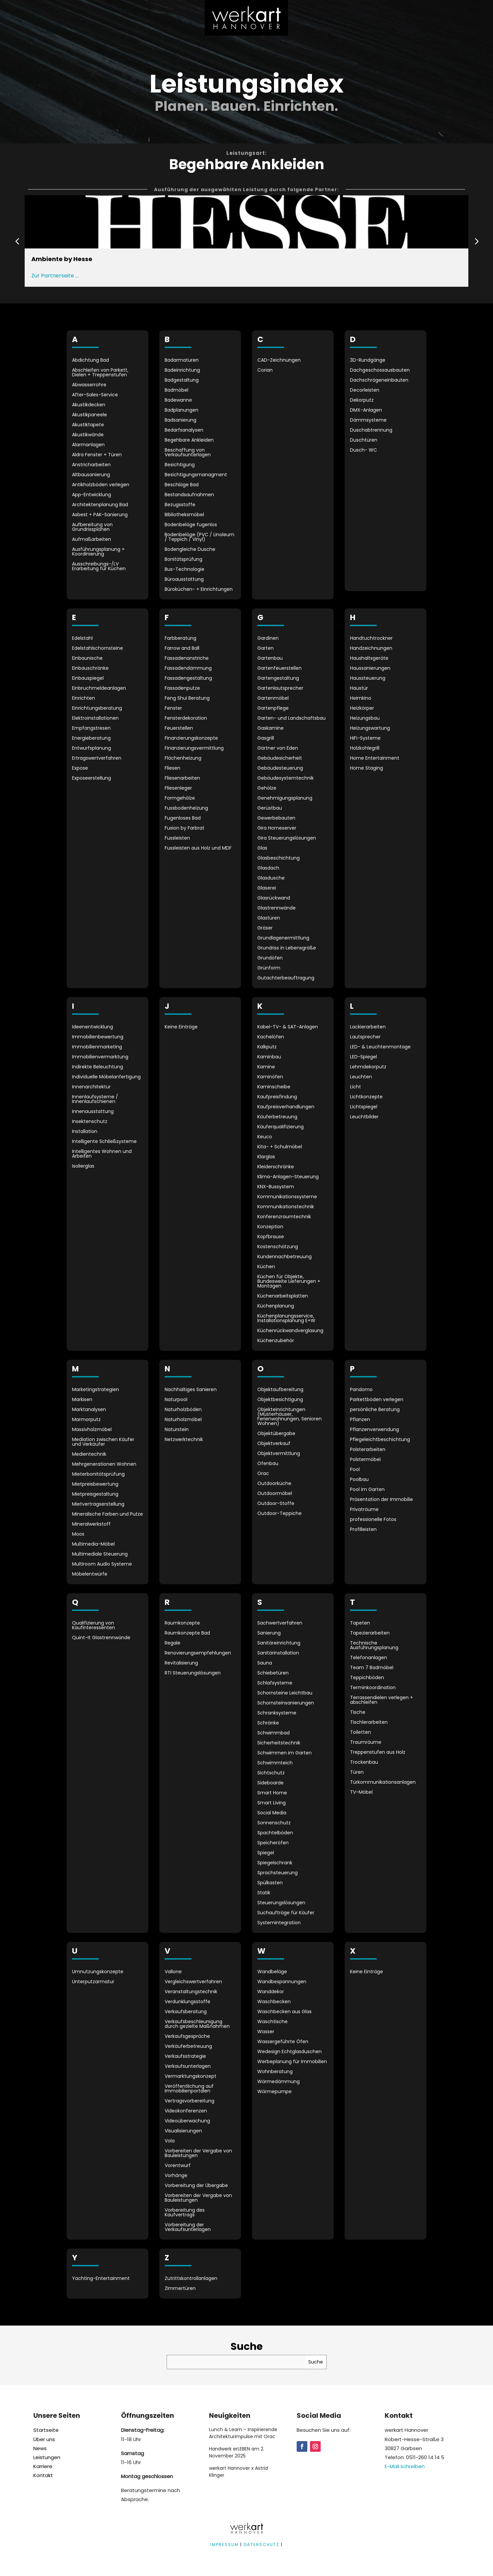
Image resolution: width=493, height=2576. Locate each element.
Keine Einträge (181, 1027)
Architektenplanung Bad (100, 505)
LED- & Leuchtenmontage (380, 1047)
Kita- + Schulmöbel (279, 1147)
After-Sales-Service (95, 395)
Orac (263, 1474)
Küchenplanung (275, 1306)
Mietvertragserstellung (98, 1504)
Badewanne (178, 400)
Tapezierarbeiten (370, 1633)
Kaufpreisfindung (277, 1097)
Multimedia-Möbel (93, 1544)
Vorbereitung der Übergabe (196, 2186)
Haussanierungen (370, 668)
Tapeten (360, 1623)
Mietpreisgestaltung (95, 1494)
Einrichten (83, 698)
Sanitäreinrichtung (278, 1643)
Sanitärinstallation (278, 1653)
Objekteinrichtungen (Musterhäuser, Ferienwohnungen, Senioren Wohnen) (289, 1417)
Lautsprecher (365, 1037)
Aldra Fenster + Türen (97, 455)
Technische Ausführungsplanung (374, 1646)
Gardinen (268, 638)
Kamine (266, 1067)
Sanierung (269, 1633)
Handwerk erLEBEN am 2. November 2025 (236, 2452)
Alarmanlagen (88, 445)
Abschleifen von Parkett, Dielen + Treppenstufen (100, 373)
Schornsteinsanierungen (285, 1703)
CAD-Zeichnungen (279, 360)
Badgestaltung (182, 380)
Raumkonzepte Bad (187, 1633)
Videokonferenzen (186, 2111)
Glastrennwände (276, 908)
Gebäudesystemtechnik (285, 778)
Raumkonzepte (182, 1623)
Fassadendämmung (188, 668)
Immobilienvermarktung (100, 1057)
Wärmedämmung (278, 2082)
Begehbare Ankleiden (189, 440)
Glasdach (268, 868)
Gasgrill (265, 738)
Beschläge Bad (182, 485)
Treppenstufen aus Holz (377, 1752)
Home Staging (366, 768)
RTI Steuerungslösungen (193, 1673)
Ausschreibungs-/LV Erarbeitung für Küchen (99, 566)
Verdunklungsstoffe (187, 2002)
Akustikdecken (88, 405)
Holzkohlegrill (364, 748)
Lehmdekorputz (368, 1067)
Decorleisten (364, 390)
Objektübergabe (276, 1434)
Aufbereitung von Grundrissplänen (92, 527)
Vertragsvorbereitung (189, 2101)
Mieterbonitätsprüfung (98, 1474)
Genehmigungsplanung (284, 798)
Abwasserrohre (89, 385)
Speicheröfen (273, 1843)
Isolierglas (83, 1166)
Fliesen (172, 768)
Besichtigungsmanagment (196, 475)
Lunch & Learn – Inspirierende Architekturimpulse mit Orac (243, 2433)
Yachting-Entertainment (101, 2279)
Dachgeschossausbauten (380, 370)
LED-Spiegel (363, 1057)
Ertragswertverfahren (96, 758)
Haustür (359, 688)
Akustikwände (88, 435)
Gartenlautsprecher (280, 688)
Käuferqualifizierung (280, 1127)
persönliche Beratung (375, 1410)
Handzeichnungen (371, 648)
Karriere (42, 2466)
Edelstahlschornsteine (97, 648)
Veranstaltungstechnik (191, 1992)
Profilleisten (363, 1530)
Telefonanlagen (368, 1658)
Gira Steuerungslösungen (286, 838)
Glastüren (268, 918)
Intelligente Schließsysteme (104, 1142)
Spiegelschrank (274, 1863)
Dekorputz (362, 400)
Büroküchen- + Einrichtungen (199, 589)
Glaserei (266, 888)
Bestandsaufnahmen (189, 495)
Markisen (82, 1400)
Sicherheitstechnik (278, 1743)
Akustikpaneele (89, 415)
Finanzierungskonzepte (191, 738)
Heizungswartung (370, 728)
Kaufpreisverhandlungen (285, 1107)
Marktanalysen (89, 1410)
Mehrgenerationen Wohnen (104, 1464)
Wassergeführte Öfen (282, 2042)
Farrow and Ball (182, 648)
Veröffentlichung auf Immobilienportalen (189, 2089)
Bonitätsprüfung (183, 559)
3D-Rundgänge (367, 360)
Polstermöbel (365, 1460)
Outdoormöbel (274, 1494)
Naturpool (176, 1400)
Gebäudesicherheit (279, 758)
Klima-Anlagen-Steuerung (288, 1177)
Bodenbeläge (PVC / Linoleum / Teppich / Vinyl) (199, 537)
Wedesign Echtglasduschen (289, 2052)
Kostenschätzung (277, 1247)
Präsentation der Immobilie (381, 1500)
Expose (80, 768)
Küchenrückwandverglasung (290, 1331)
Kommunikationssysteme (287, 1197)
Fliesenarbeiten (182, 778)
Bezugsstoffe (180, 505)
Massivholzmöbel (92, 1430)
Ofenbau (267, 1464)
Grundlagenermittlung (283, 938)
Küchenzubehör (275, 1341)
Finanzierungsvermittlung (194, 748)
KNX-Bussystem (275, 1187)
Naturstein (177, 1430)
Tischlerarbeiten (369, 1722)
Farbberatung (180, 638)
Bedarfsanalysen (184, 430)
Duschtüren (363, 440)
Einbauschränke (90, 668)
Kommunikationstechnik (285, 1207)
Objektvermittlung (278, 1454)
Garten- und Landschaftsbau (291, 718)
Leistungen (46, 2457)
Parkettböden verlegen (376, 1400)
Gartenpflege (273, 708)
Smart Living (271, 1803)
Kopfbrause (270, 1237)
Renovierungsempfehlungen (198, 1653)
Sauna (264, 1663)
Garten (265, 648)
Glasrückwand (273, 898)
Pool (355, 1470)
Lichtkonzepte (366, 1097)
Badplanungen (181, 410)
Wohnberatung (275, 2072)
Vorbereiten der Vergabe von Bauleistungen (198, 2153)
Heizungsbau (365, 718)
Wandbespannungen (281, 1982)
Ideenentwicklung (92, 1027)
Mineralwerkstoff (91, 1524)
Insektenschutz (89, 1122)
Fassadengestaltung (188, 678)
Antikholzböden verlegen (100, 485)
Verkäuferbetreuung (188, 2046)
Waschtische (272, 2022)
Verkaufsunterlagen (188, 2066)
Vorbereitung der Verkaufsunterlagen (188, 2227)
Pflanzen (360, 1420)
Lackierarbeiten (368, 1027)
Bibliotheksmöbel (184, 515)
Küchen (266, 1267)
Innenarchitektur (91, 1087)
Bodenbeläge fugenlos (191, 525)
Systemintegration (279, 1923)
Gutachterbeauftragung (285, 978)
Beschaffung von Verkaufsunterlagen (188, 453)
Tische (357, 1712)
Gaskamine (270, 728)
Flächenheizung (183, 758)
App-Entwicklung (91, 495)
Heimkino (360, 698)
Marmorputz (86, 1420)
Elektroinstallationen (95, 718)
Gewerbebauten (276, 818)
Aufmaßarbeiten (91, 540)
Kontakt (43, 2475)
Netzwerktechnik (184, 1440)
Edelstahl (82, 638)
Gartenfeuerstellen (279, 668)
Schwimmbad (273, 1733)
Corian (265, 370)
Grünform (268, 968)
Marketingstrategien (95, 1390)
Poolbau (359, 1480)
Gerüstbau (269, 808)
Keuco (264, 1137)
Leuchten (361, 1077)
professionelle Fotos (373, 1520)
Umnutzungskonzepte (97, 1972)
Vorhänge (176, 2176)
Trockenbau (364, 1762)
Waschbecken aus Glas (284, 2012)
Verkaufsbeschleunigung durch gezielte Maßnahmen (197, 2024)
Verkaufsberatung (186, 2012)
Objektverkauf (273, 1444)
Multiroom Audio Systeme (102, 1564)
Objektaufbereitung (280, 1390)
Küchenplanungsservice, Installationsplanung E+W (286, 1318)
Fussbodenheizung (186, 808)
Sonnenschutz (274, 1823)
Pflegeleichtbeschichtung (380, 1440)
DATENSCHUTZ (261, 2544)
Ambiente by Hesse (61, 259)
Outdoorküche (274, 1484)
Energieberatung (91, 738)
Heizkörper (362, 708)
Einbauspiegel (88, 678)
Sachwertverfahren (279, 1623)
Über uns (44, 2439)
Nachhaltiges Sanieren (191, 1390)
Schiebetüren (273, 1673)
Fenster (173, 708)
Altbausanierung (91, 475)
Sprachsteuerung (277, 1873)
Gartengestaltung (278, 678)
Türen (357, 1772)
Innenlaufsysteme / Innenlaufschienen (95, 1099)
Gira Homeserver (276, 828)
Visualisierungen (183, 2131)
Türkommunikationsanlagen (383, 1782)
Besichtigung (180, 465)
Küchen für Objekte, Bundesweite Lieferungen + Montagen (288, 1281)
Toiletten (360, 1732)
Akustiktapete (88, 425)
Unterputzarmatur (93, 1982)
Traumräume (365, 1742)
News (40, 2448)
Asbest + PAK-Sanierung (100, 515)
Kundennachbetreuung (284, 1257)
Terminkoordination (373, 1688)
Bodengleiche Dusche (190, 549)
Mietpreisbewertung (95, 1484)
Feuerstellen (179, 728)
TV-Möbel (361, 1792)
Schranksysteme (276, 1713)
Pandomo (361, 1390)
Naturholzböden (183, 1410)
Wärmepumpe (274, 2092)
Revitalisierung (181, 1663)
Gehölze (266, 788)
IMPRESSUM (224, 2544)
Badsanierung (180, 420)
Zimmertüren (180, 2289)
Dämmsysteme (368, 420)
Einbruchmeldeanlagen (99, 688)
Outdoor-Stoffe (275, 1504)
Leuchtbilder (364, 1117)
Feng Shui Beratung (187, 698)
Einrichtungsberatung (97, 708)
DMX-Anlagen (366, 410)
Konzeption (270, 1227)
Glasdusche (271, 878)
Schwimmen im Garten (284, 1753)
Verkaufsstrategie (185, 2056)
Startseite (46, 2429)
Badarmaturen (182, 360)
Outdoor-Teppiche (279, 1514)
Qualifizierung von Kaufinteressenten (93, 1626)
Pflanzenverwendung (374, 1430)
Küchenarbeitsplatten (282, 1296)
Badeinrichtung (182, 370)
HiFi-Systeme (365, 738)
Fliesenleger (178, 788)
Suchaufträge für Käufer (285, 1913)
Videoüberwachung (187, 2121)
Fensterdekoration (186, 718)
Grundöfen (270, 958)
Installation (84, 1132)
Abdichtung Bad (90, 360)
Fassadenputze (182, 688)
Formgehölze (180, 798)
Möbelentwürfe (89, 1574)
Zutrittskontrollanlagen (191, 2279)
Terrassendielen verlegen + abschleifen (381, 1700)
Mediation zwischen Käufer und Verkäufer (103, 1442)
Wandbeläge (272, 1972)
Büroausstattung (184, 579)
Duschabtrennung (371, 430)
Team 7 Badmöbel (371, 1668)
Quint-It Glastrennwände (101, 1638)
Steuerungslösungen (281, 1903)
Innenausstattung (93, 1112)
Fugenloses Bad (183, 818)
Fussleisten (177, 838)
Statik (263, 1893)
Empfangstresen (91, 728)
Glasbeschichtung (278, 858)
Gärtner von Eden (277, 748)
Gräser (265, 928)
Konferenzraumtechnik (284, 1217)
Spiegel (265, 1853)
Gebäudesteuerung (280, 768)
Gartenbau (270, 658)
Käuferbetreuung (277, 1117)
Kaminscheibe (273, 1087)
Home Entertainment (374, 758)
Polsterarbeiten (367, 1450)
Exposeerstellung (91, 778)
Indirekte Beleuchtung (97, 1067)
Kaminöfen (270, 1077)
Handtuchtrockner (371, 638)
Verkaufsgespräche (187, 2036)
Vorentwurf (178, 2166)
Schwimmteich (275, 1763)
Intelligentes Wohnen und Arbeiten (102, 1154)
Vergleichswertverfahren (193, 1982)
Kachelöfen (270, 1037)
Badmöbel (176, 390)
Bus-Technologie (184, 569)
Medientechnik (89, 1454)
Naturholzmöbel (183, 1420)
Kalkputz (267, 1047)
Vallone (173, 1972)
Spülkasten (270, 1883)
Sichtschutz (271, 1773)
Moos (78, 1534)
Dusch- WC (363, 450)
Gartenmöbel (273, 698)
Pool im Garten (367, 1490)
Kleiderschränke (275, 1167)
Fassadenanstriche (187, 658)
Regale (172, 1643)
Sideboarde (270, 1783)
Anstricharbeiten (91, 465)
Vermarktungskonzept (190, 2076)
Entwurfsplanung (91, 748)
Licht (355, 1087)
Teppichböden (367, 1678)
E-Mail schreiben (405, 2466)
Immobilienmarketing (97, 1047)
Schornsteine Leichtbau (284, 1693)
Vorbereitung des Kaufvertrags (185, 2213)
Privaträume (364, 1510)
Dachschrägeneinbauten (379, 380)
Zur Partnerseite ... (54, 275)
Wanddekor (270, 1992)
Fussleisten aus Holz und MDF (198, 848)
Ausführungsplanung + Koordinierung (98, 552)
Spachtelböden (275, 1833)
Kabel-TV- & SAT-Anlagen (287, 1027)
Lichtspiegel (363, 1107)
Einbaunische (87, 658)
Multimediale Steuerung (100, 1554)
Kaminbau (269, 1057)
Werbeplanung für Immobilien (292, 2062)
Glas (262, 848)
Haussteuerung (367, 678)
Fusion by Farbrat (184, 828)
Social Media (271, 1813)
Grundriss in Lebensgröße (286, 948)
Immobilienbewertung (97, 1037)
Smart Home (272, 1793)
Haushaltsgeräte (369, 658)
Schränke (268, 1723)
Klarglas (266, 1157)
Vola (170, 2141)
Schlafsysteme (274, 1683)
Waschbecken (274, 2002)
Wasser (265, 2032)
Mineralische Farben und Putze (107, 1514)
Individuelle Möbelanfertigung (106, 1077)
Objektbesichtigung (280, 1400)
